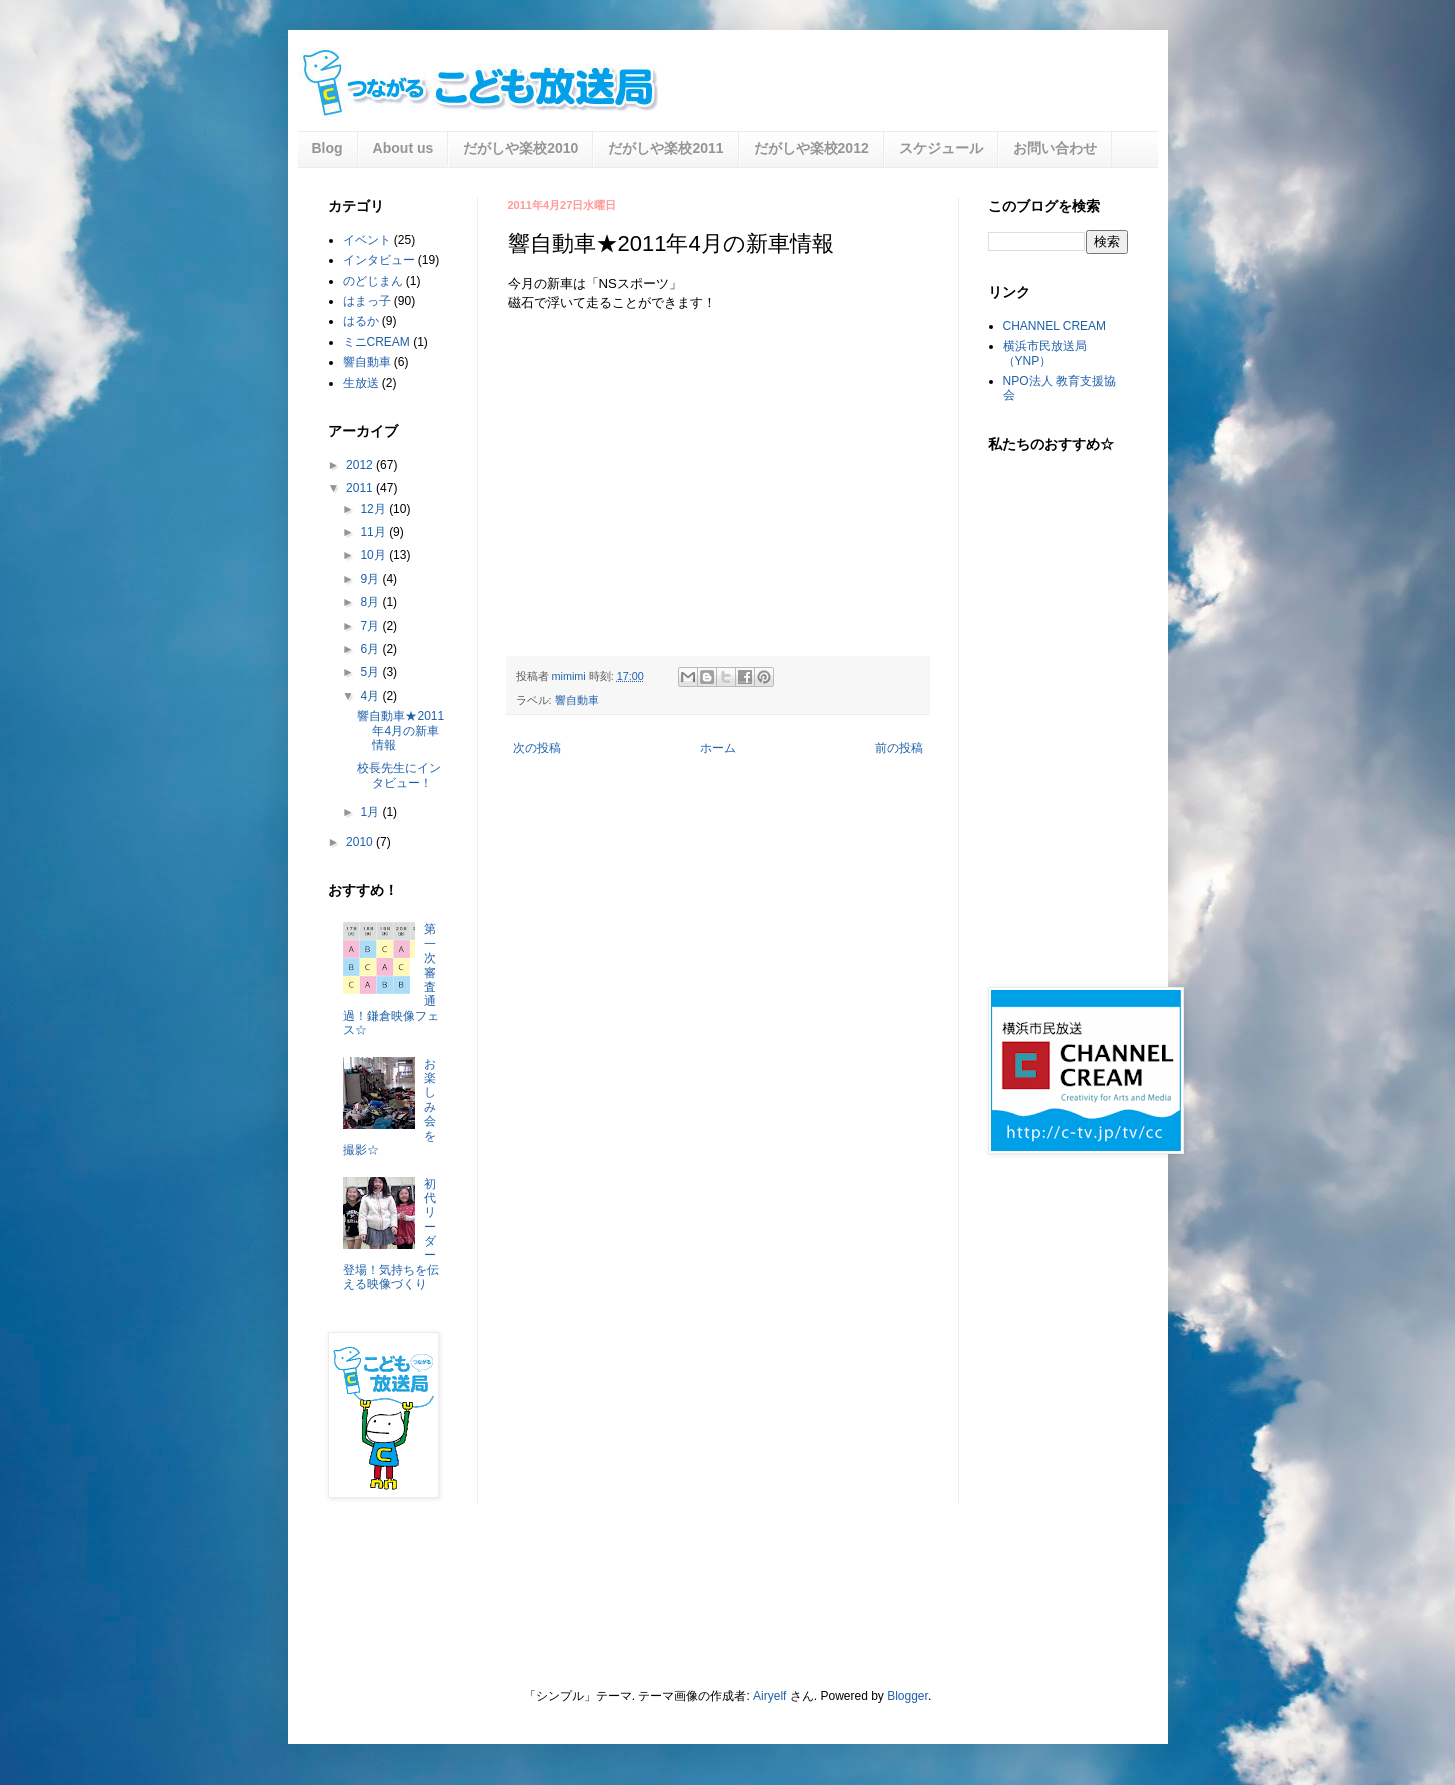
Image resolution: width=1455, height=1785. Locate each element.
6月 (371, 649)
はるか (361, 321)
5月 (371, 672)
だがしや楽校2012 (811, 148)
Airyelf (769, 1696)
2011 (361, 488)
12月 (374, 509)
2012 (361, 465)
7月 (371, 626)
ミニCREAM (376, 342)
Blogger (907, 1696)
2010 (361, 842)
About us (403, 148)
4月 (371, 696)
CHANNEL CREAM (1055, 326)
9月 (371, 579)
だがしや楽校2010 (520, 148)
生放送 (361, 383)
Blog (327, 148)
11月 (374, 532)
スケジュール (941, 148)
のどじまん (373, 281)
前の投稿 (899, 748)
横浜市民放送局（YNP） (1045, 353)
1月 (371, 812)
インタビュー (379, 260)
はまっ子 (367, 301)
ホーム (718, 748)
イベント (367, 240)
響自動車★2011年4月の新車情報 (400, 730)
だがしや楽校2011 (665, 148)
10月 (374, 555)
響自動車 (577, 700)
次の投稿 (537, 748)
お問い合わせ (1055, 148)
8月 (371, 602)
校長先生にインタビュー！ (399, 775)
